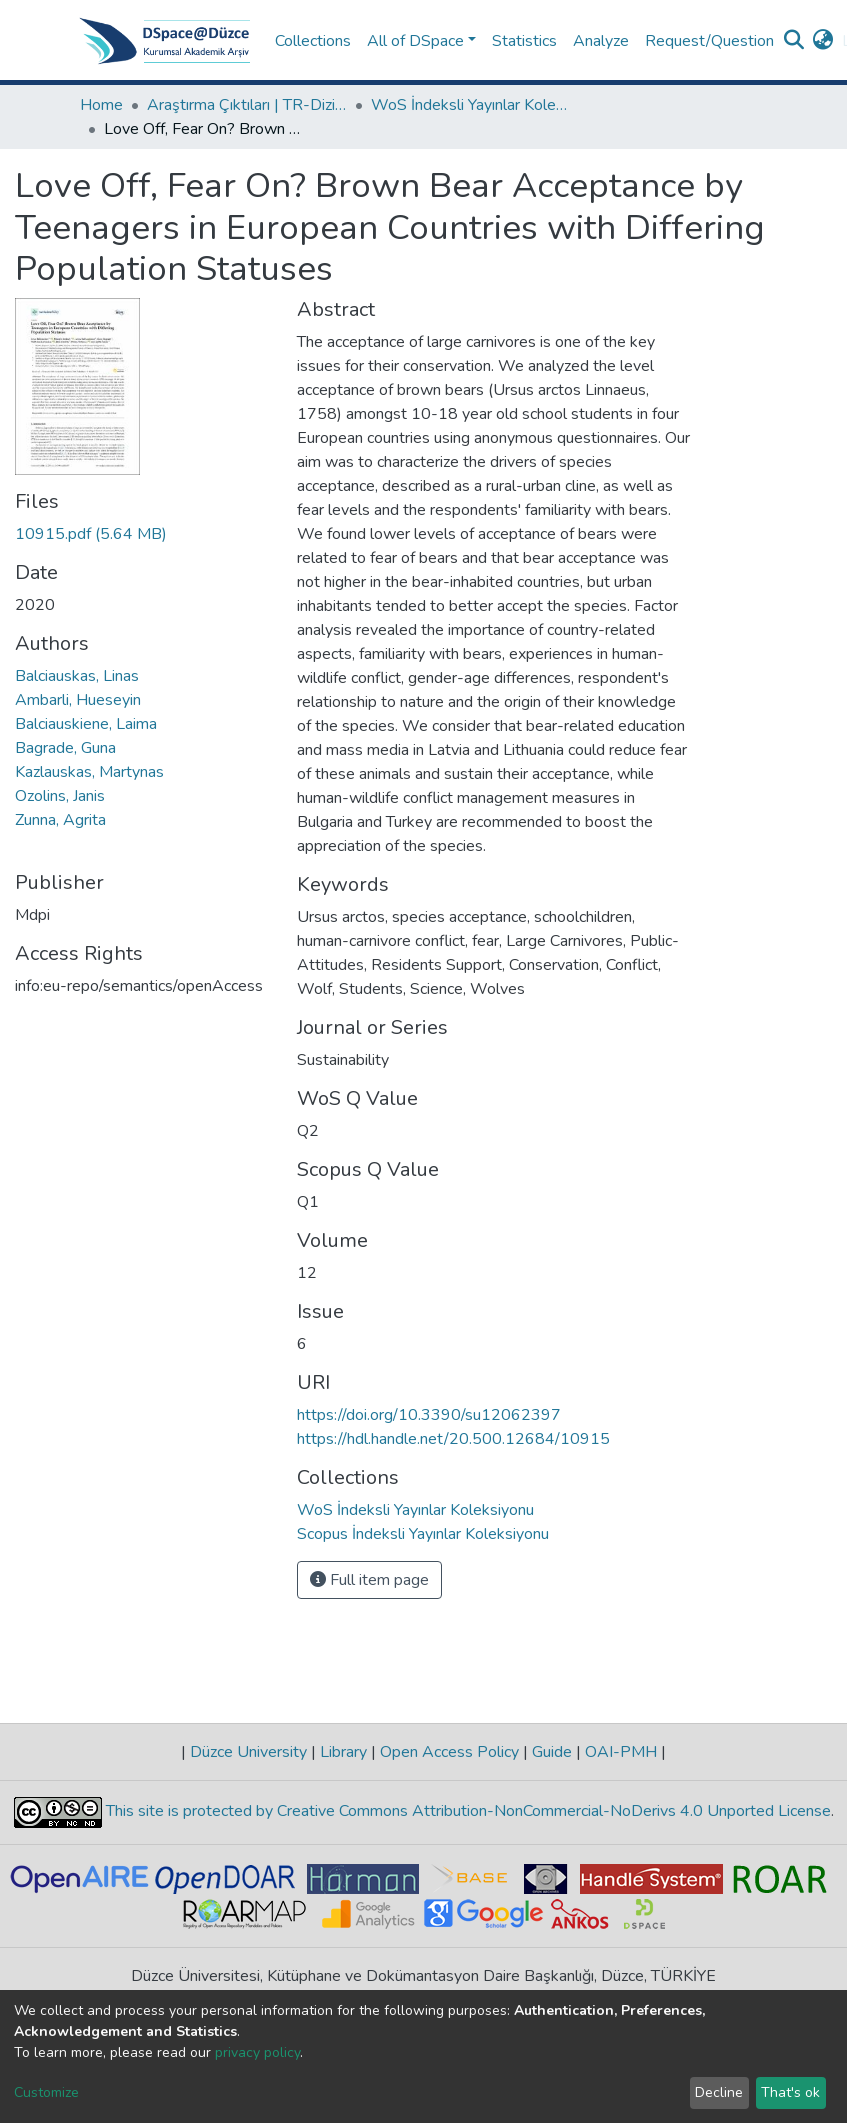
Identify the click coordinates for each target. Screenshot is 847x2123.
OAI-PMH (621, 1752)
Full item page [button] (369, 1580)
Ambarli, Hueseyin (78, 700)
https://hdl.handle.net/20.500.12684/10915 (453, 1439)
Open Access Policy (449, 1752)
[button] (823, 41)
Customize (46, 2092)
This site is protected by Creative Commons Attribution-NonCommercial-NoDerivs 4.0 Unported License (466, 1811)
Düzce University (248, 1752)
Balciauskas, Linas (77, 676)
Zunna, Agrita (60, 820)
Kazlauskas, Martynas (89, 772)
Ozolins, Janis (60, 796)
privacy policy (257, 2052)
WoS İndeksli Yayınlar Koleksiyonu (471, 105)
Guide (552, 1752)
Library (343, 1752)
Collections (313, 41)
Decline (719, 2092)
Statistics (524, 41)
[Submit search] (794, 41)
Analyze (601, 41)
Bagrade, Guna (65, 748)
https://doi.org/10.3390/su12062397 (429, 1415)
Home (101, 105)
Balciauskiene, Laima (86, 724)
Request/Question (709, 41)
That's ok (790, 2092)
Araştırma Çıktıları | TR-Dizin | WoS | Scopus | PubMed (247, 105)
